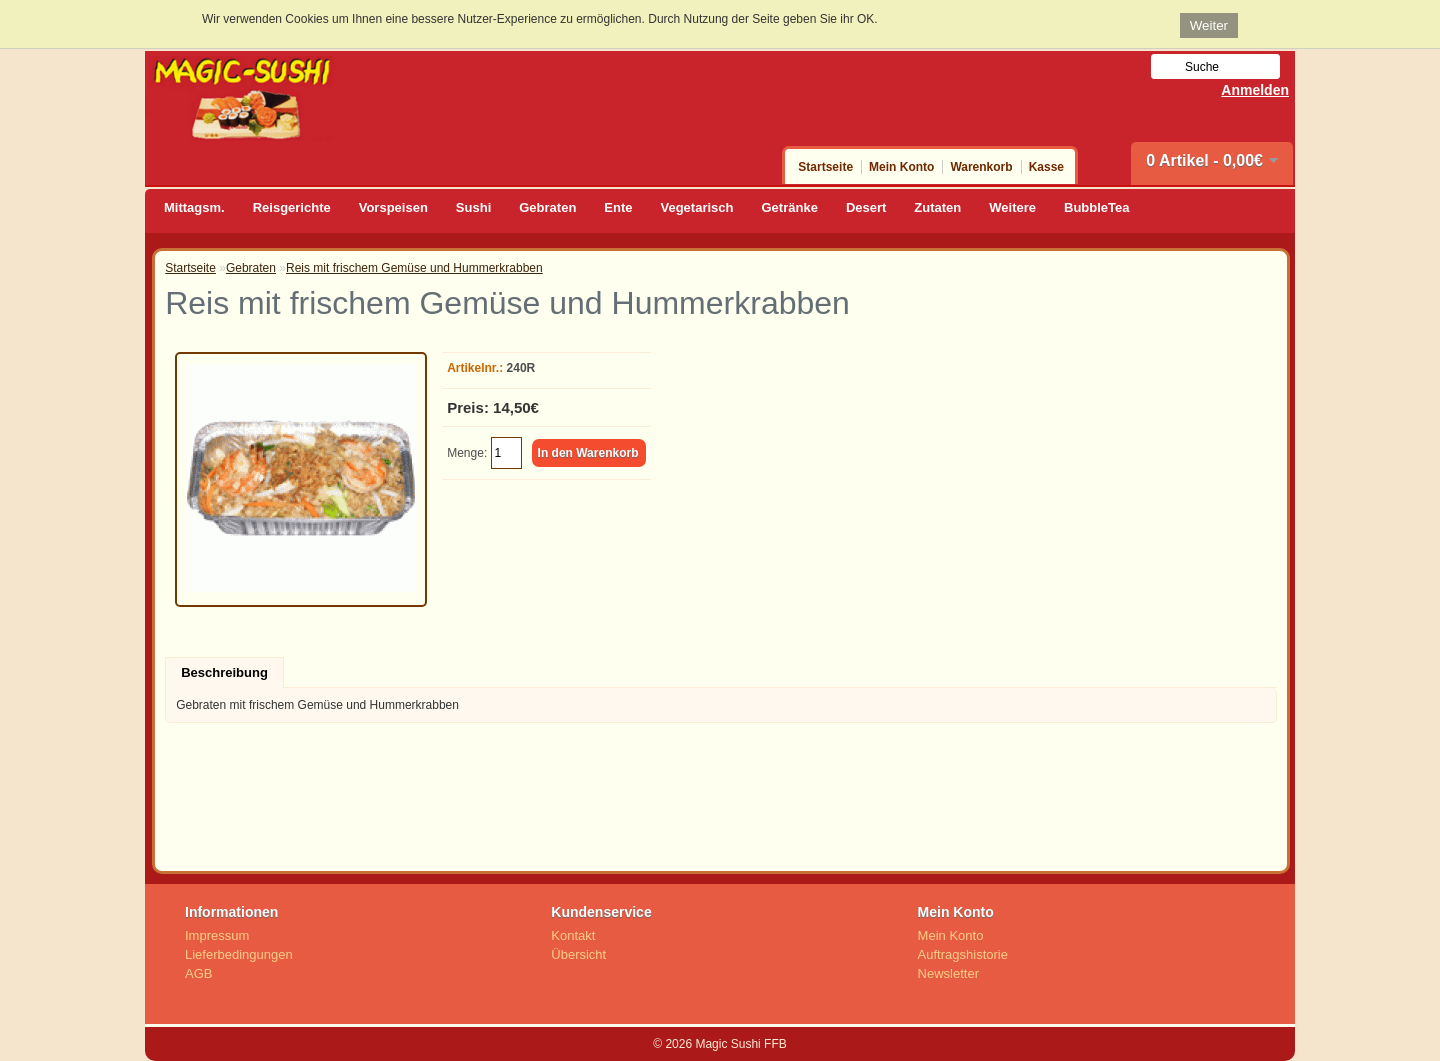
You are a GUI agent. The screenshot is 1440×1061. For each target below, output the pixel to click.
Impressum (217, 935)
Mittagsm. (194, 207)
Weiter (1209, 25)
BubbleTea (1097, 207)
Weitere (1012, 207)
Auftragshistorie (963, 954)
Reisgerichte (292, 207)
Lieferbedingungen (239, 954)
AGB (198, 973)
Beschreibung (224, 672)
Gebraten (547, 207)
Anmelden (1255, 90)
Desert (866, 207)
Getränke (790, 207)
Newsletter (948, 973)
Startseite (825, 167)
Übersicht (578, 954)
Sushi (473, 207)
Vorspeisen (393, 207)
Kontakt (573, 935)
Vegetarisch (697, 207)
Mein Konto (901, 167)
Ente (618, 207)
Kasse (1046, 167)
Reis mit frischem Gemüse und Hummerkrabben (414, 268)
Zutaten (937, 207)
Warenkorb (981, 167)
